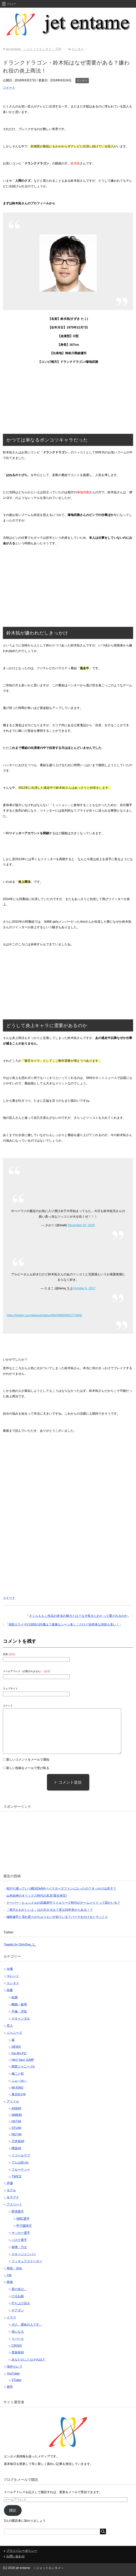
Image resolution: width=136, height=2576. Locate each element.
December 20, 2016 (81, 1225)
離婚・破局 (19, 2004)
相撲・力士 (19, 2247)
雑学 (10, 2386)
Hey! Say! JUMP (23, 2059)
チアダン (18, 2310)
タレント (13, 1976)
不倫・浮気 (19, 2011)
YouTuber (13, 2373)
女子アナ (13, 2197)
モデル (11, 2190)
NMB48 (17, 2114)
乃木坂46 (18, 2141)
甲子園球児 (24, 2225)
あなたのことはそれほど (28, 2359)
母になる (18, 2331)
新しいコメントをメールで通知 (27, 1759)
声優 (10, 2183)
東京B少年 (19, 2094)
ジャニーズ (14, 2032)
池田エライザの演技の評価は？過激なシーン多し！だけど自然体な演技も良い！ (63, 1624)
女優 (10, 1968)
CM (9, 2275)
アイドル (13, 2101)
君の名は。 (19, 2289)
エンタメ (82, 80)
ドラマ (11, 2317)
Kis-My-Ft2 (19, 2053)
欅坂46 (16, 2148)
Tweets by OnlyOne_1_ (20, 1944)
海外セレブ (14, 2366)
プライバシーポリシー (21, 2550)
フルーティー (21, 2169)
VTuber (17, 2380)
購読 (12, 2510)
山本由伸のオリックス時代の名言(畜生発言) (36, 1895)
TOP (34, 49)
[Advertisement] (68, 395)
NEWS (16, 2046)
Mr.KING (17, 2087)
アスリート (14, 2204)
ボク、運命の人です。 (27, 2324)
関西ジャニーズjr (23, 2066)
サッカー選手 (21, 2232)
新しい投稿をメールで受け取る (27, 1768)
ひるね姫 (18, 2296)
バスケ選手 (19, 2240)
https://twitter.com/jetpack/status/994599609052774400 (44, 1315)
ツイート (9, 87)
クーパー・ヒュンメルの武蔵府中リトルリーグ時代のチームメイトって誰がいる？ (63, 1902)
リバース (18, 2338)
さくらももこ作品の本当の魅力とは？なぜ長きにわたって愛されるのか (78, 1615)
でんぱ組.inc (20, 2162)
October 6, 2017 (84, 1288)
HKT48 (16, 2121)
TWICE (17, 2176)
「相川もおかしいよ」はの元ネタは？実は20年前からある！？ (49, 1909)
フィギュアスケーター (27, 2261)
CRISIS (17, 2345)
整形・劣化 (14, 2268)
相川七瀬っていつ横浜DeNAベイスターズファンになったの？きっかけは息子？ (61, 1888)
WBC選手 (23, 2218)
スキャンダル (21, 2018)
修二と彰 (18, 2073)
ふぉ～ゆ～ (19, 2080)
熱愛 (10, 1990)
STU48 (16, 2128)
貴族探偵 (18, 2352)
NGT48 (17, 2134)
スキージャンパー (24, 2254)
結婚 (15, 1997)
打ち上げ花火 (21, 2303)
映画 (10, 2282)
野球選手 (18, 2211)
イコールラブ (21, 2155)
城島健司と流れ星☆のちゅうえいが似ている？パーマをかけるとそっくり (57, 1916)
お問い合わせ (15, 2556)
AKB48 (16, 2108)
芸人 (10, 2025)
